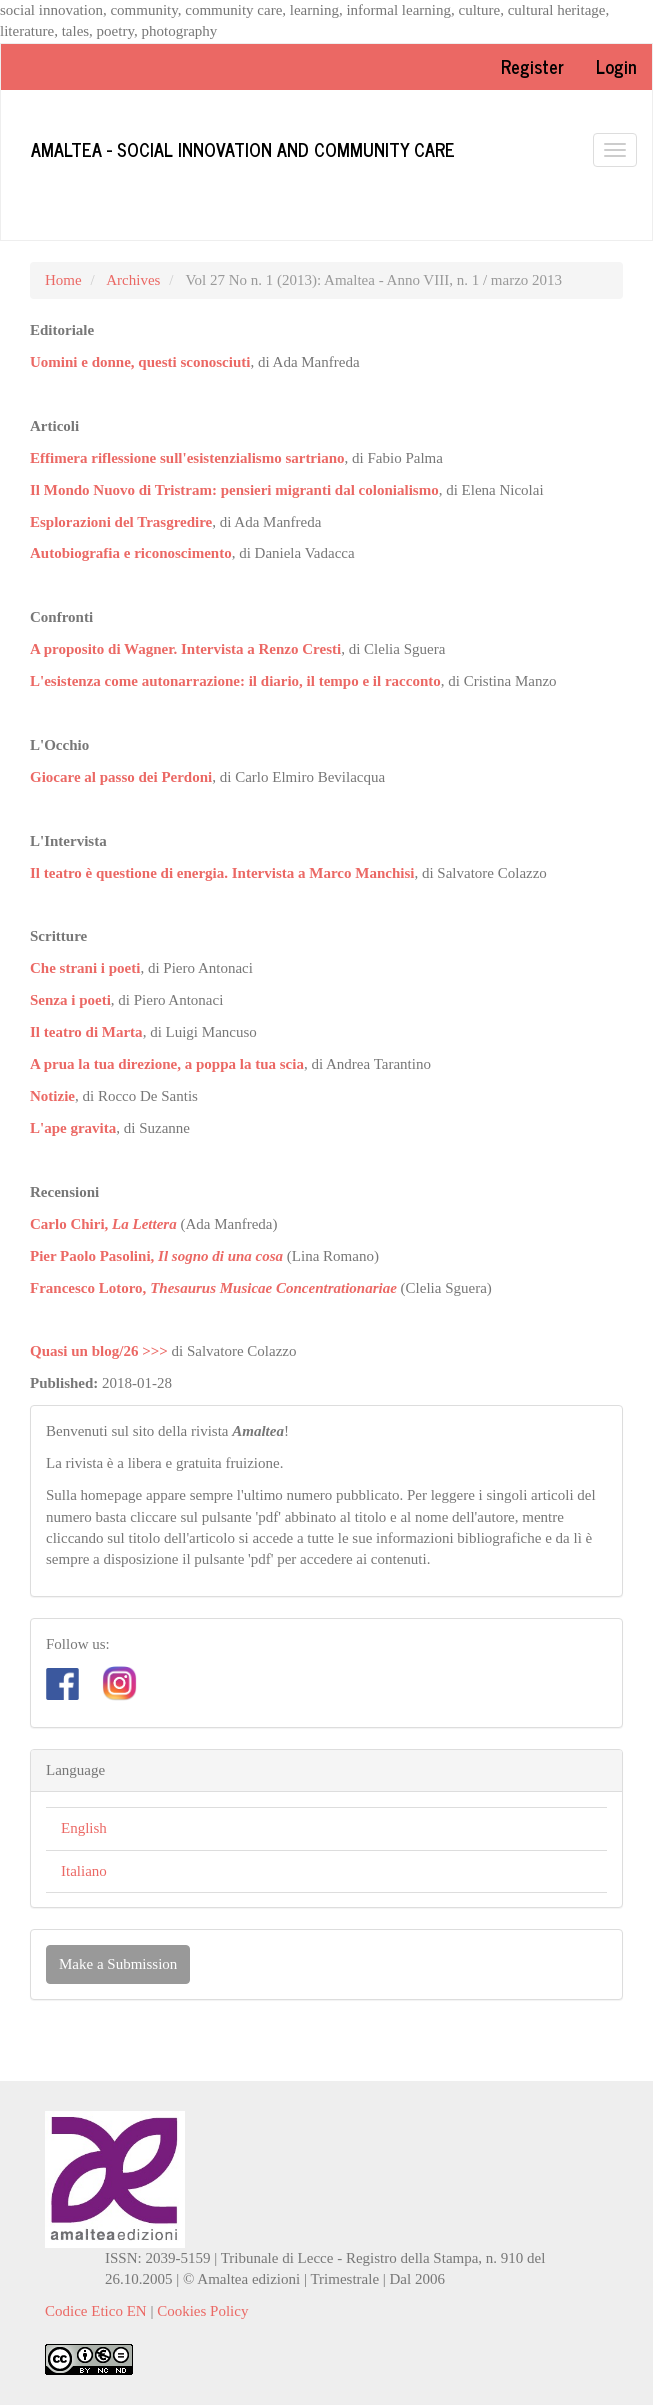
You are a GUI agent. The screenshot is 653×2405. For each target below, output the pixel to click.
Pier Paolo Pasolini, (156, 1256)
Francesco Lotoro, (213, 1288)
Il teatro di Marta (86, 1032)
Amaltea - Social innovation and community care (243, 149)
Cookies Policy (202, 2311)
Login (616, 66)
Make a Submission (118, 1964)
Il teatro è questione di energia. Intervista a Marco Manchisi (222, 873)
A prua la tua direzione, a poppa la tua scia (167, 1064)
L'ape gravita (73, 1128)
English (84, 1828)
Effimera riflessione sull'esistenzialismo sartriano (187, 458)
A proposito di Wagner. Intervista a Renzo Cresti (185, 649)
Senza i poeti (70, 1000)
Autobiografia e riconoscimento (131, 553)
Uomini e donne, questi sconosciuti (140, 362)
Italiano (84, 1871)
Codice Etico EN (96, 2311)
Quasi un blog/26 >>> (99, 1351)
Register (532, 66)
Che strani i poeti (85, 968)
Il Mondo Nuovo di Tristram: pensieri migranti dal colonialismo (234, 490)
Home (63, 280)
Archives (133, 280)
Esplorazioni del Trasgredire (121, 522)
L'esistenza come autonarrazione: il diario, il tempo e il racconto (235, 681)
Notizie (52, 1096)
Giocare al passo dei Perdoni (121, 777)
